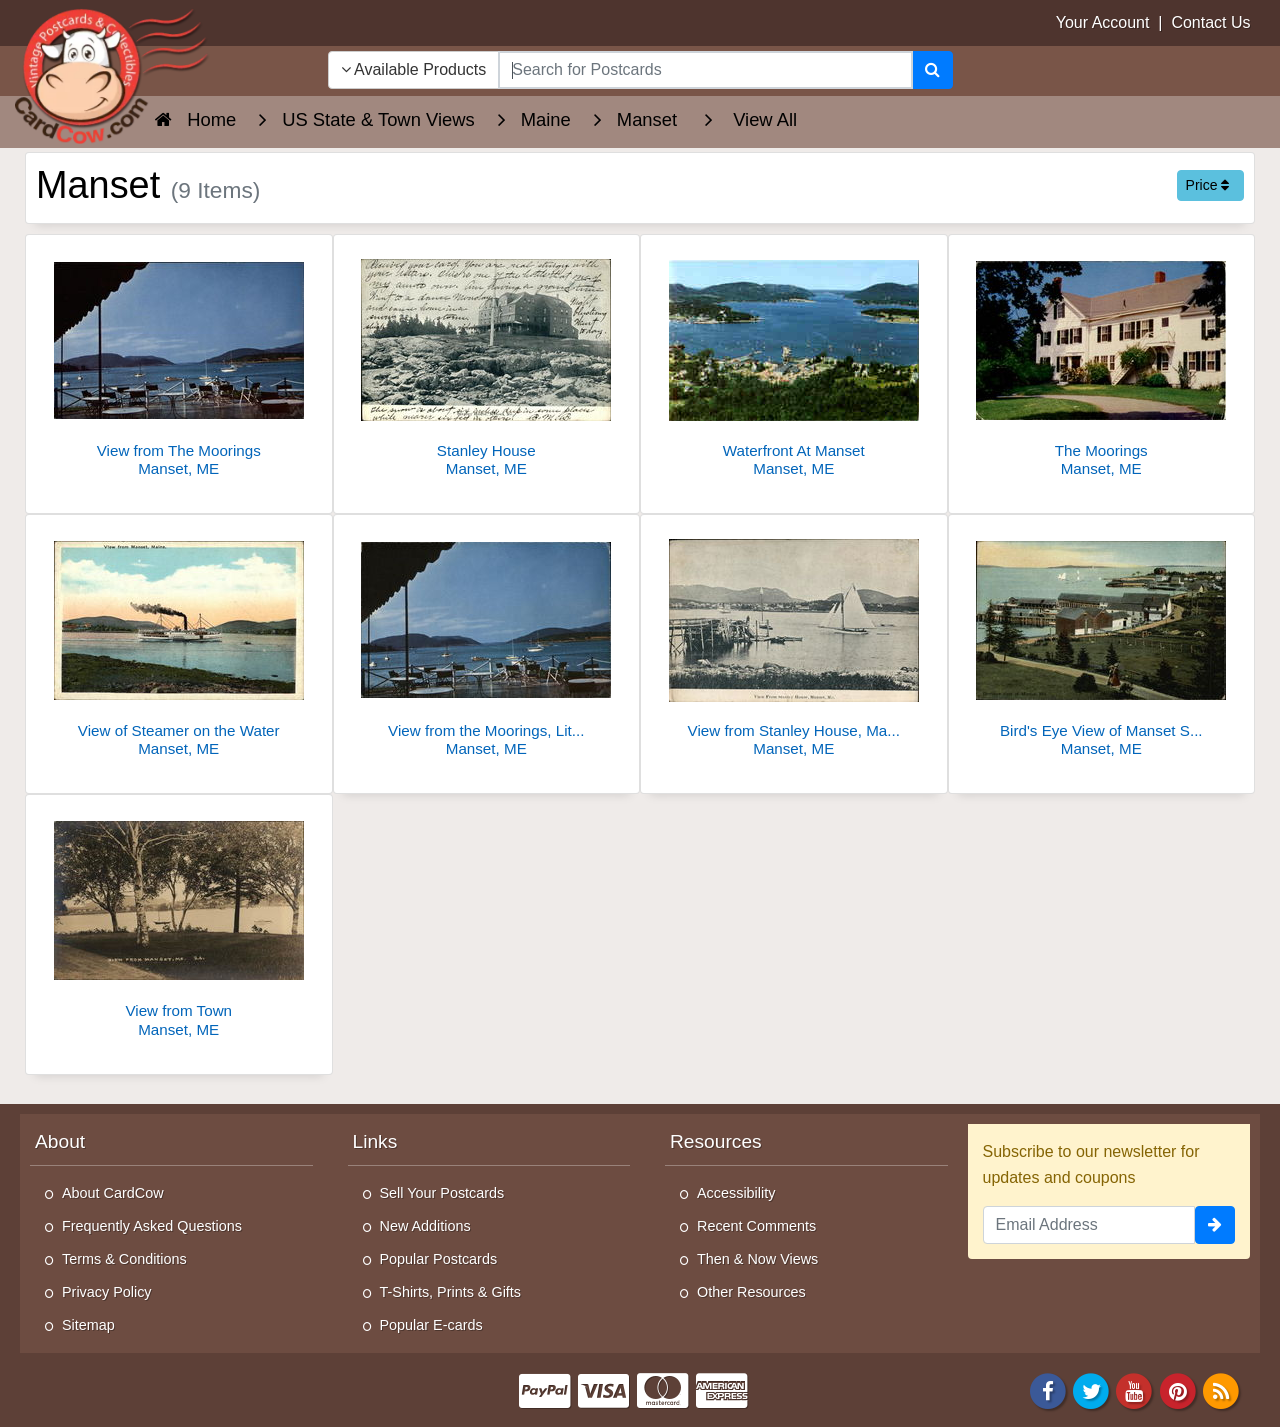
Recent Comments (756, 1226)
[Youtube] (1135, 1389)
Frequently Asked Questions (152, 1226)
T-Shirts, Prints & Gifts (451, 1292)
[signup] (1215, 1225)
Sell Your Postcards (442, 1193)
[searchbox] (705, 70)
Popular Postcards (439, 1259)
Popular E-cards (431, 1325)
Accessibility (736, 1193)
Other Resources (751, 1292)
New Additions (425, 1226)
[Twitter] (1091, 1389)
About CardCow (113, 1193)
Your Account (1103, 22)
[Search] (932, 70)
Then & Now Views (757, 1259)
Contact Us (1210, 22)
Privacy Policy (107, 1292)
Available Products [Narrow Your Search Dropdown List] (414, 69)
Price (1208, 185)
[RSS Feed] (1221, 1389)
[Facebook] (1048, 1389)
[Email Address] (1089, 1225)
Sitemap (88, 1325)
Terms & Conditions (124, 1259)
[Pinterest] (1178, 1389)
